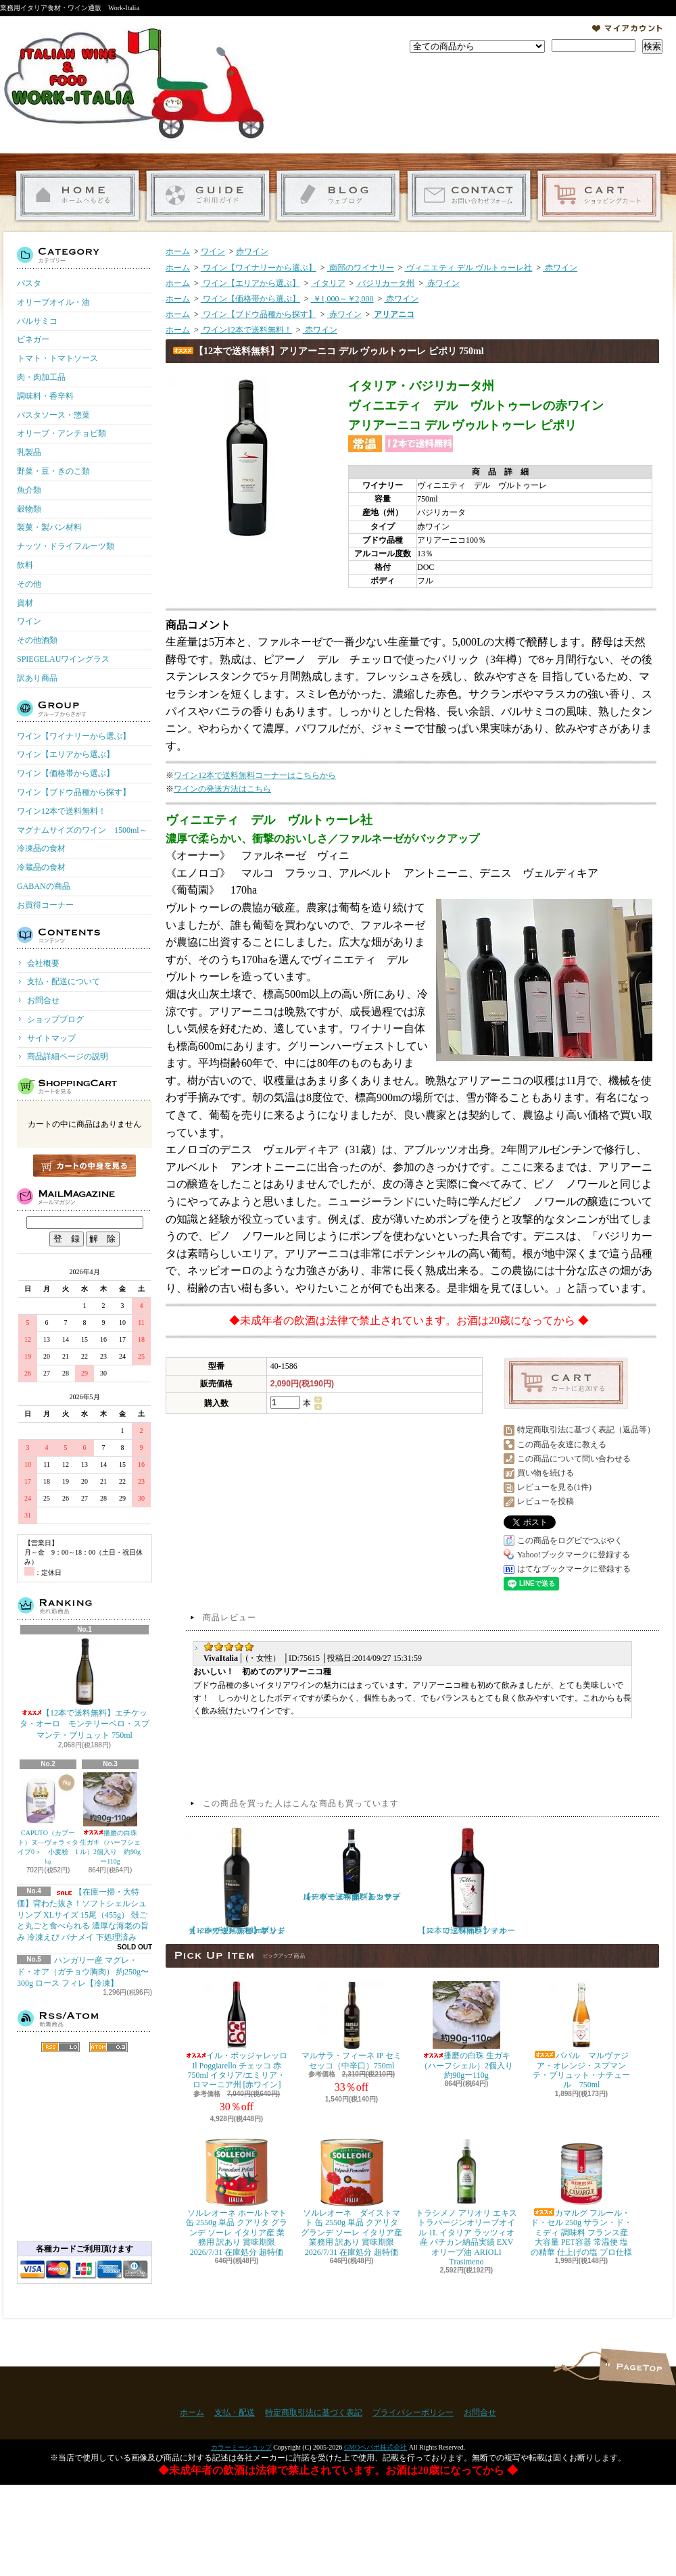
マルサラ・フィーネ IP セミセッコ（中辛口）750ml (351, 2025)
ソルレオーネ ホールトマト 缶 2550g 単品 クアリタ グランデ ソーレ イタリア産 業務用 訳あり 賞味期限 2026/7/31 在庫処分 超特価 (236, 2198)
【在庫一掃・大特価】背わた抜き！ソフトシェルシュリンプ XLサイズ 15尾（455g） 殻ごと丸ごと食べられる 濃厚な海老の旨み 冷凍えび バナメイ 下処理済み (83, 1914)
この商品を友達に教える (561, 1444)
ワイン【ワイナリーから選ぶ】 (73, 736)
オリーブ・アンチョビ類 (61, 433)
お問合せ (469, 195)
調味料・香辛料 (45, 396)
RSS (60, 2047)
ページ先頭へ (637, 2366)
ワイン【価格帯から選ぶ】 (65, 773)
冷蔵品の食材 (41, 867)
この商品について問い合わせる (574, 1458)
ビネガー (33, 339)
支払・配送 (234, 2412)
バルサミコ (37, 321)
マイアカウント (627, 28)
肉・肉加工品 (41, 377)
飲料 (25, 565)
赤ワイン (252, 251)
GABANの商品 (43, 886)
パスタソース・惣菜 (53, 415)
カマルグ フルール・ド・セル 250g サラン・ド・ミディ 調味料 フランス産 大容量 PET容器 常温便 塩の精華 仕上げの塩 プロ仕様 (581, 2198)
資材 (25, 603)
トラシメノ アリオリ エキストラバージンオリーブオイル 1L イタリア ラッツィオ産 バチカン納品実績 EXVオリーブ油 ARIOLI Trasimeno (466, 2202)
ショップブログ (338, 195)
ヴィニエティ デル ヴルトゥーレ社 (468, 267)
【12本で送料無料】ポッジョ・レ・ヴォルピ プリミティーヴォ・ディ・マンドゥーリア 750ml (236, 1881)
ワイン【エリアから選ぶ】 (65, 754)
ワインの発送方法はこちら (222, 789)
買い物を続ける (545, 1473)
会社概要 (43, 963)
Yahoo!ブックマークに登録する (573, 1554)
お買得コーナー (45, 905)
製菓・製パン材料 (49, 527)
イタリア (328, 283)
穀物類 (29, 509)
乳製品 (29, 452)
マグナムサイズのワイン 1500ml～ (82, 830)
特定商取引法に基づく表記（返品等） (586, 1429)
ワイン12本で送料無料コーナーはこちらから (255, 775)
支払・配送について (208, 195)
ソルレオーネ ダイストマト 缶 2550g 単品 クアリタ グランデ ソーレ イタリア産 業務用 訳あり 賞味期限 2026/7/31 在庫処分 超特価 (351, 2198)
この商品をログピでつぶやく (570, 1540)
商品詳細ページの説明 (67, 1056)
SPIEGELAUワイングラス (63, 659)
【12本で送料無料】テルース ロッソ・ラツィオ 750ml (466, 1881)
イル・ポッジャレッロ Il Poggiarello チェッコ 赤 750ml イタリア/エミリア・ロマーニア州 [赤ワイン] (236, 2035)
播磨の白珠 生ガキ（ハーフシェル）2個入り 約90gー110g (110, 1818)
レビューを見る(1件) (554, 1487)
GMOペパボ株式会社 (375, 2447)
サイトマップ (51, 1038)
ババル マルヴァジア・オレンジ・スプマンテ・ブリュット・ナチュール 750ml (581, 2035)
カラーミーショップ (241, 2447)
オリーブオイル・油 (53, 302)
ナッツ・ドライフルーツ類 (65, 546)
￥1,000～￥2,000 (342, 298)
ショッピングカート (599, 195)
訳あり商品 (37, 678)
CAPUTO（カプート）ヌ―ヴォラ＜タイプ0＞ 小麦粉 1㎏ (48, 1818)
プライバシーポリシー (413, 2412)
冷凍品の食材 (41, 848)
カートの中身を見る (84, 1166)
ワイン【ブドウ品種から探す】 (73, 792)
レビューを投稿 (545, 1501)
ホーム (77, 195)
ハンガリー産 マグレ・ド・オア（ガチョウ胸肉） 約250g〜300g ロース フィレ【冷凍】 (83, 1971)
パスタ (29, 283)
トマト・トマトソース (57, 358)
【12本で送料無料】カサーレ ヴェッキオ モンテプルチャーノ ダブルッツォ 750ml (351, 1864)
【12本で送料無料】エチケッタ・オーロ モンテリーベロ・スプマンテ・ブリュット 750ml (84, 1689)
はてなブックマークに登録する (574, 1569)
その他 (29, 584)
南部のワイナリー (360, 267)
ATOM (108, 2047)
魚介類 (29, 490)
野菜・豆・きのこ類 (53, 471)
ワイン (29, 621)
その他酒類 (37, 640)
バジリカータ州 (385, 283)
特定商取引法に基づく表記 (313, 2412)
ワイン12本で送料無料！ (61, 811)
